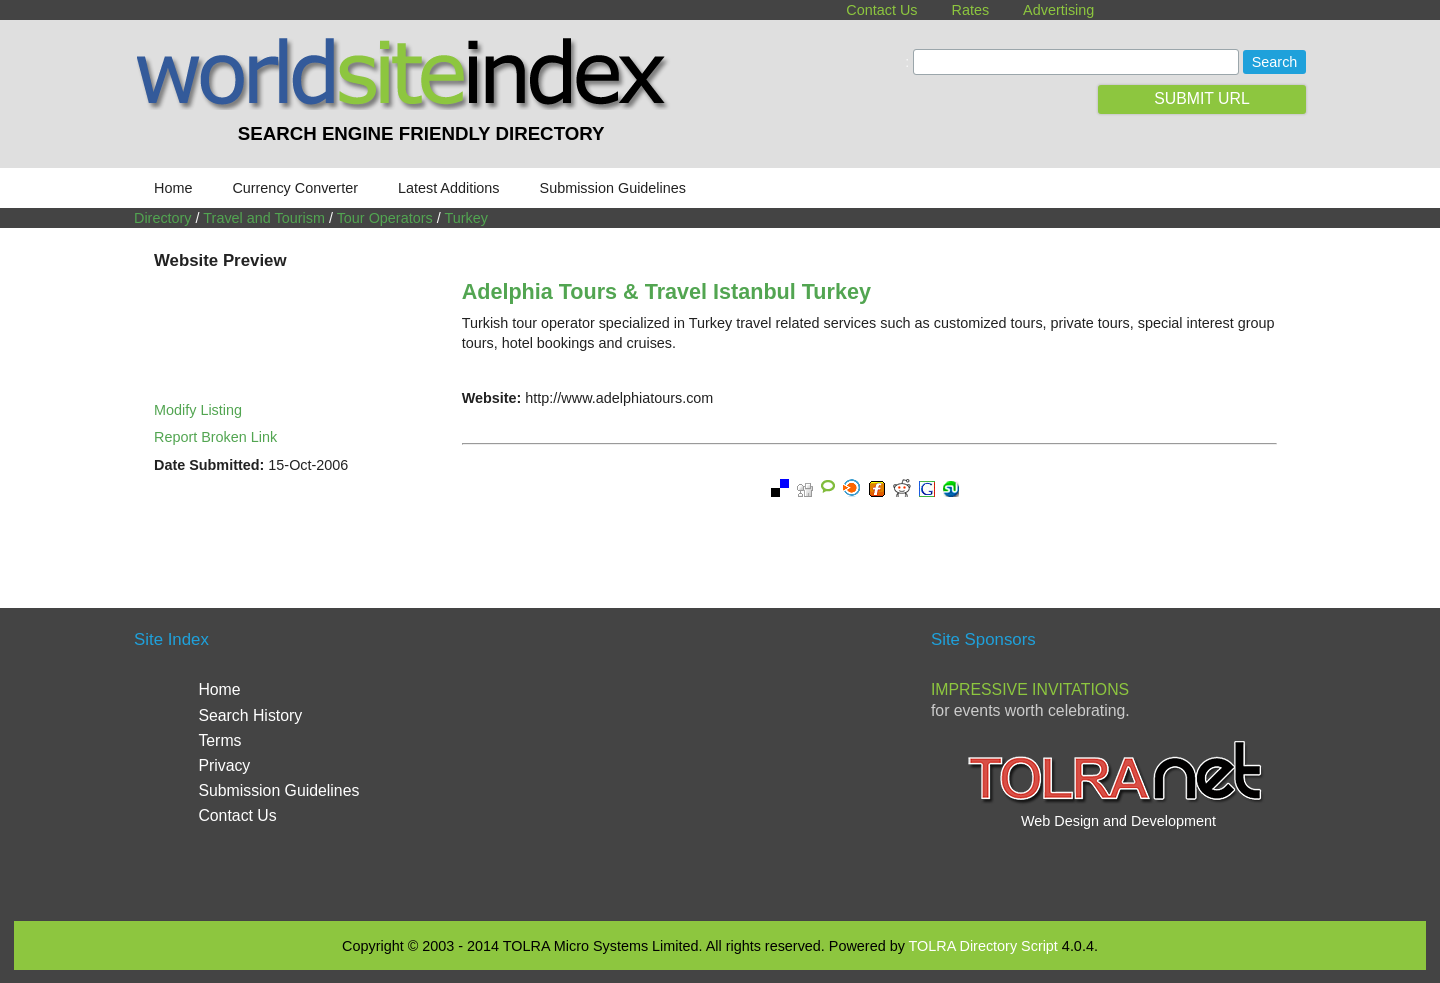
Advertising (1058, 10)
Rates (971, 10)
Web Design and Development (1118, 821)
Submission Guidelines (613, 188)
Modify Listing (198, 410)
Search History (250, 715)
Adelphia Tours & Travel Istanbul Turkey (666, 291)
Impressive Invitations (1030, 689)
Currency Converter (295, 188)
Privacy (224, 765)
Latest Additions (449, 188)
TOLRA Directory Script (983, 946)
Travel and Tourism (264, 218)
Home (173, 188)
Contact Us (881, 10)
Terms (219, 740)
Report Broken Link (215, 437)
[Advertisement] (720, 762)
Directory (163, 218)
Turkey (465, 218)
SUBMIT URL (1202, 98)
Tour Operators (385, 218)
